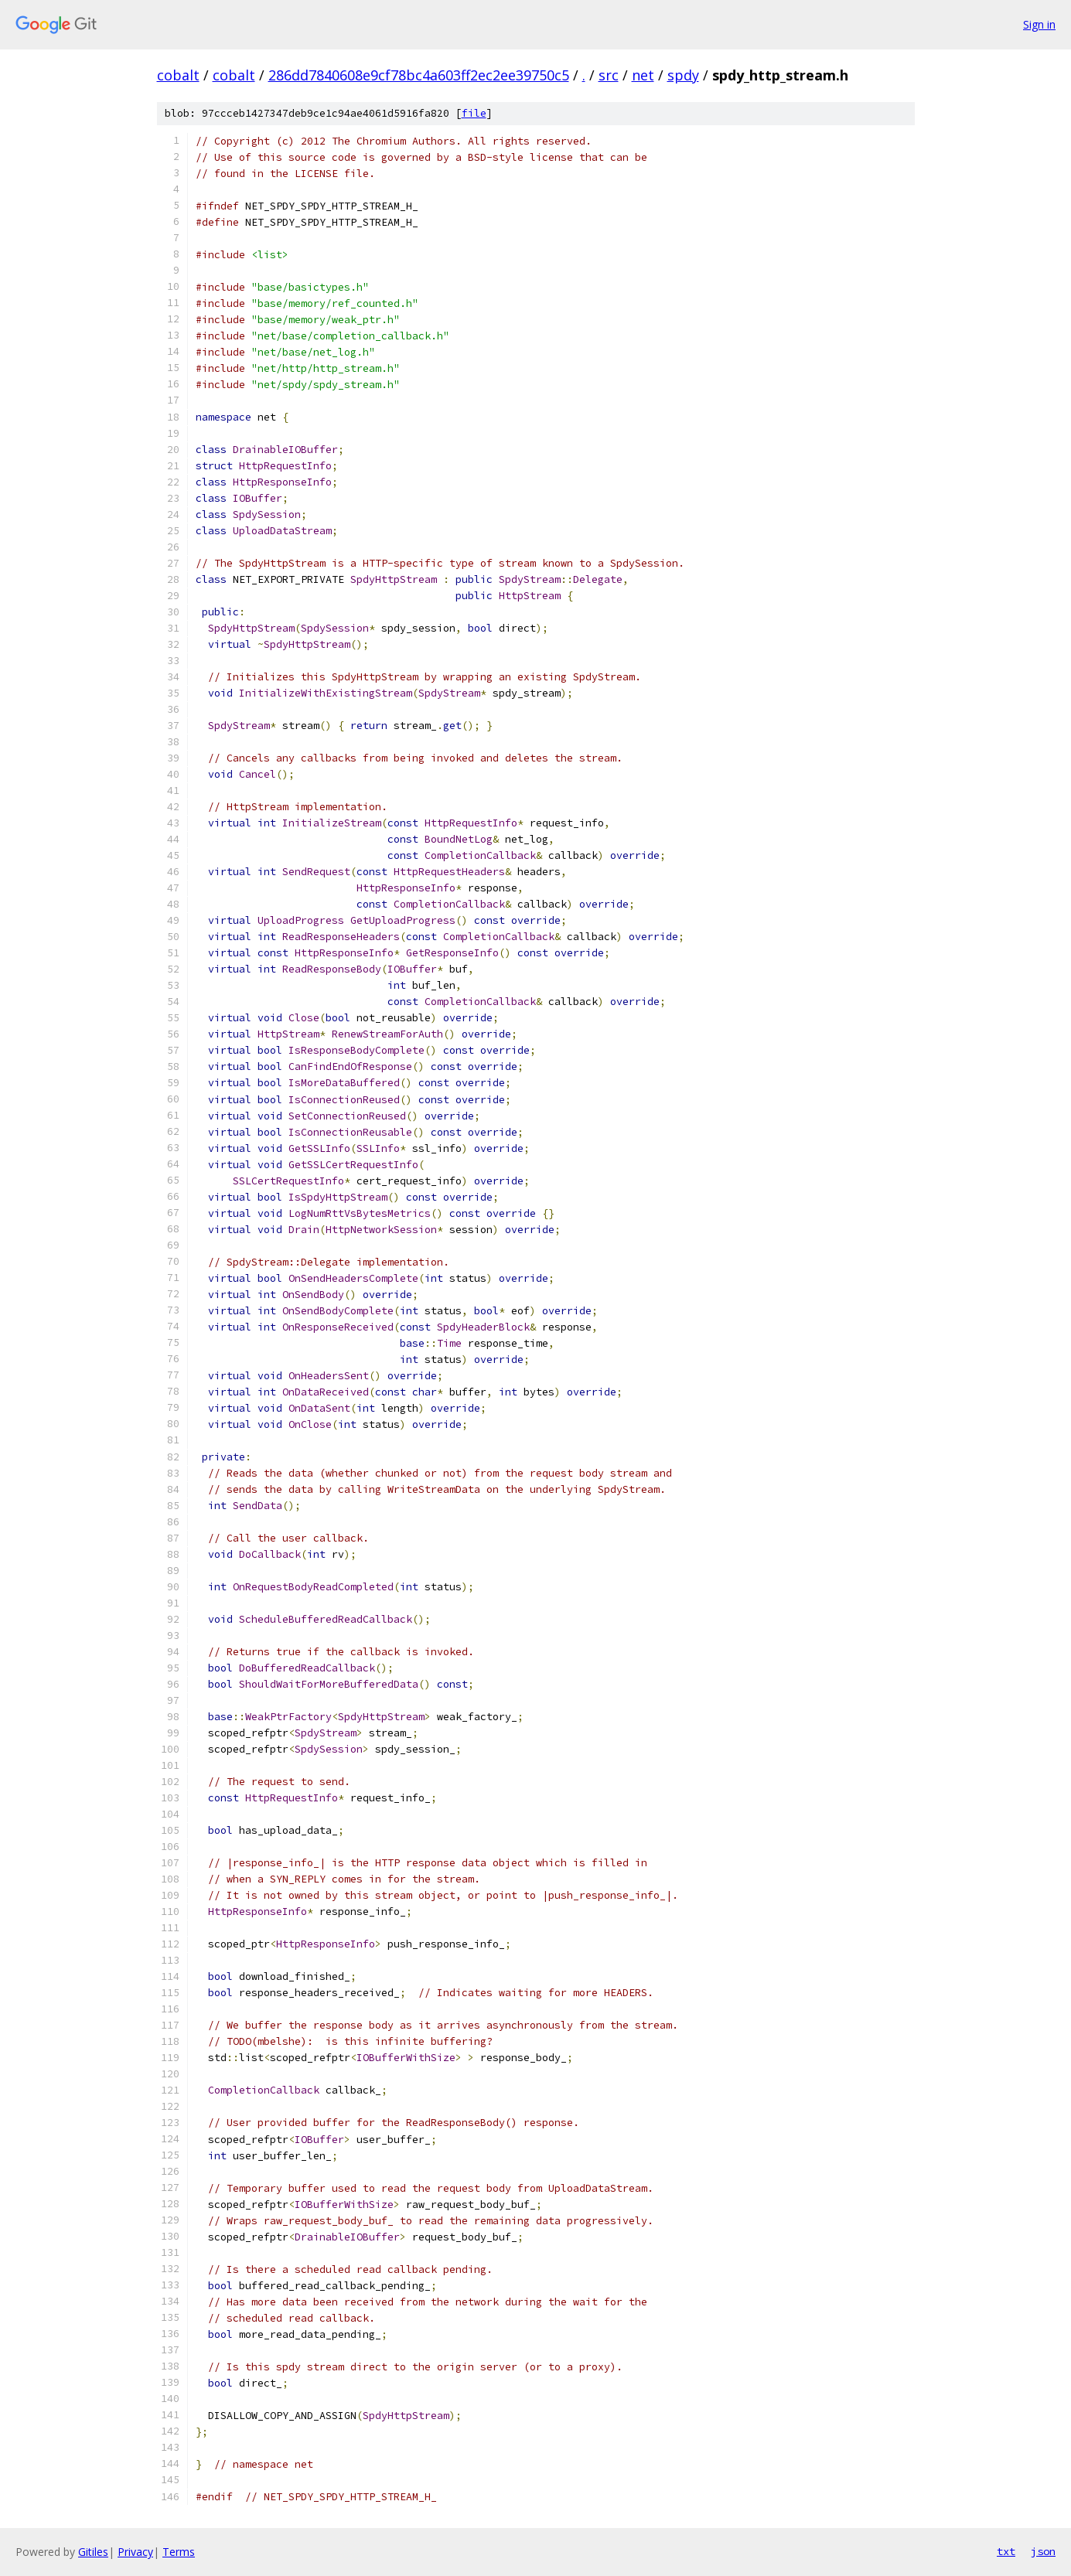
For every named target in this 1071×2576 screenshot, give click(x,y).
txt (1006, 2551)
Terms (178, 2551)
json (1043, 2551)
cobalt (178, 75)
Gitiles (93, 2551)
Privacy (135, 2551)
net (643, 75)
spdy (683, 75)
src (609, 75)
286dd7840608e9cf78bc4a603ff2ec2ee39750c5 (418, 75)
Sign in (1039, 24)
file (474, 113)
